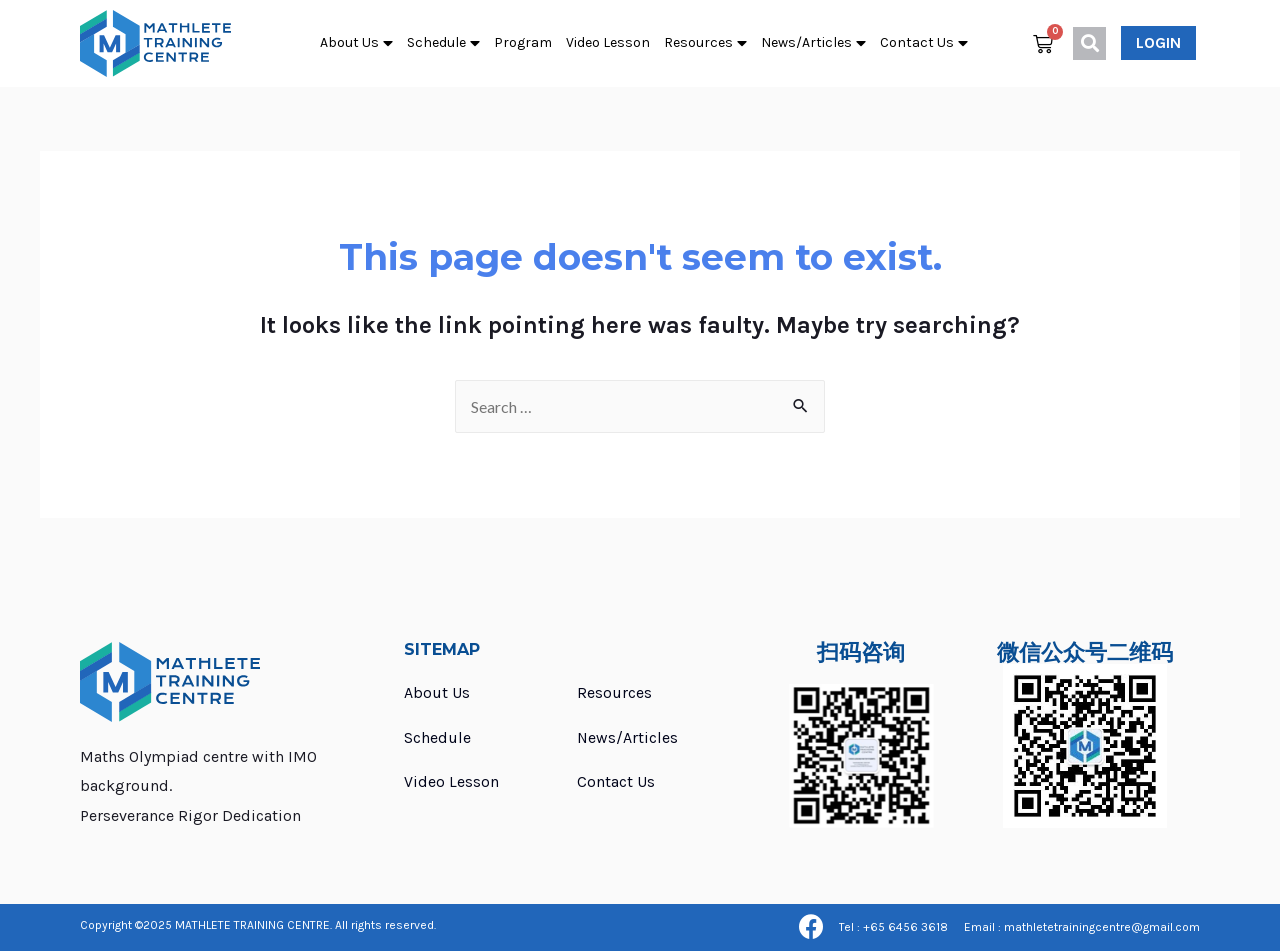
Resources (705, 43)
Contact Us (924, 43)
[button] (1158, 43)
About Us (356, 43)
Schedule (443, 43)
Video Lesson (608, 42)
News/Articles (813, 43)
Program (523, 42)
